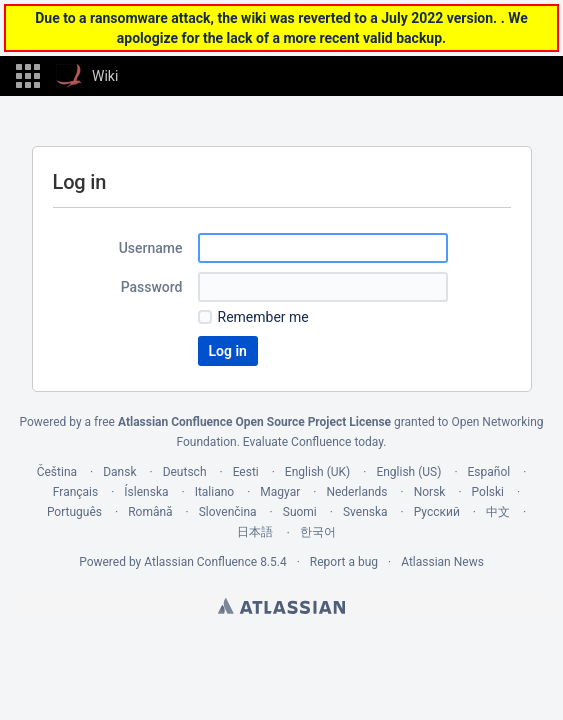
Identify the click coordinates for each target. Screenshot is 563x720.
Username (151, 248)
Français (75, 492)
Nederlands (356, 492)
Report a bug (344, 562)
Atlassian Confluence (200, 562)
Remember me (263, 317)
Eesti (246, 472)
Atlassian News (442, 562)
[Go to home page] (87, 76)
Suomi (300, 512)
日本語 (255, 532)
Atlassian (281, 606)
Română (150, 512)
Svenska (365, 512)
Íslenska (146, 492)
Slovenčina (228, 512)
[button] (28, 76)
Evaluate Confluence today (313, 442)
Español (489, 472)
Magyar (280, 492)
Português (74, 512)
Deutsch (185, 472)
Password (152, 287)
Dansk (119, 472)
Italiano (215, 492)
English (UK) (317, 472)
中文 (498, 512)
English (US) (408, 472)
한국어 (318, 532)
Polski (488, 492)
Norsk (430, 492)
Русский (437, 512)
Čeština (57, 472)
